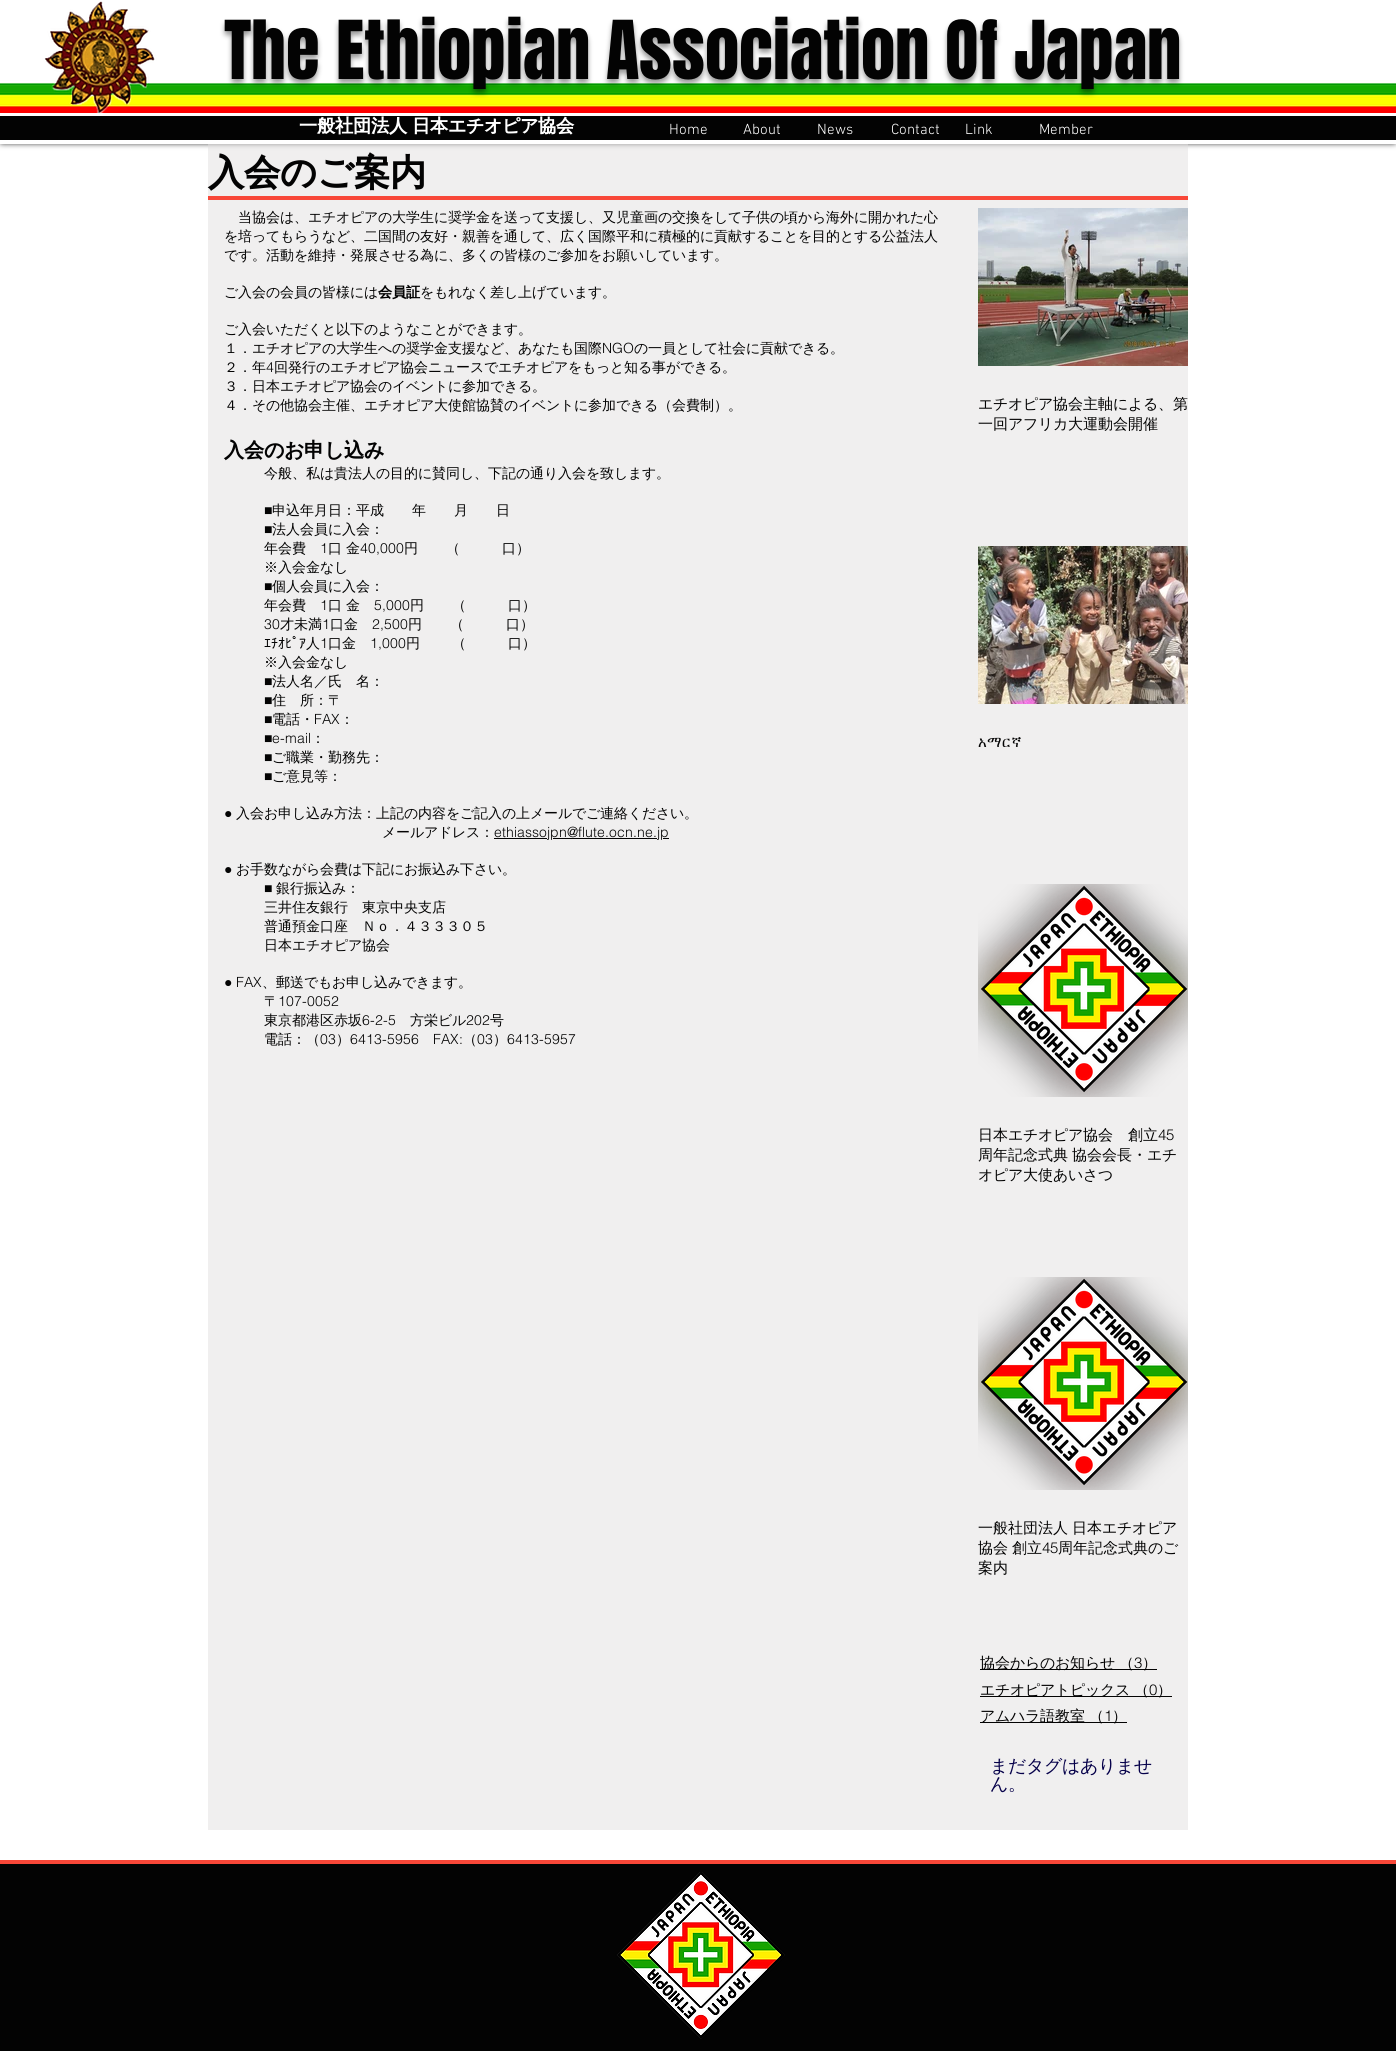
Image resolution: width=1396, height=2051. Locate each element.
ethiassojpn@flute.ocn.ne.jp (581, 832)
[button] (770, 128)
